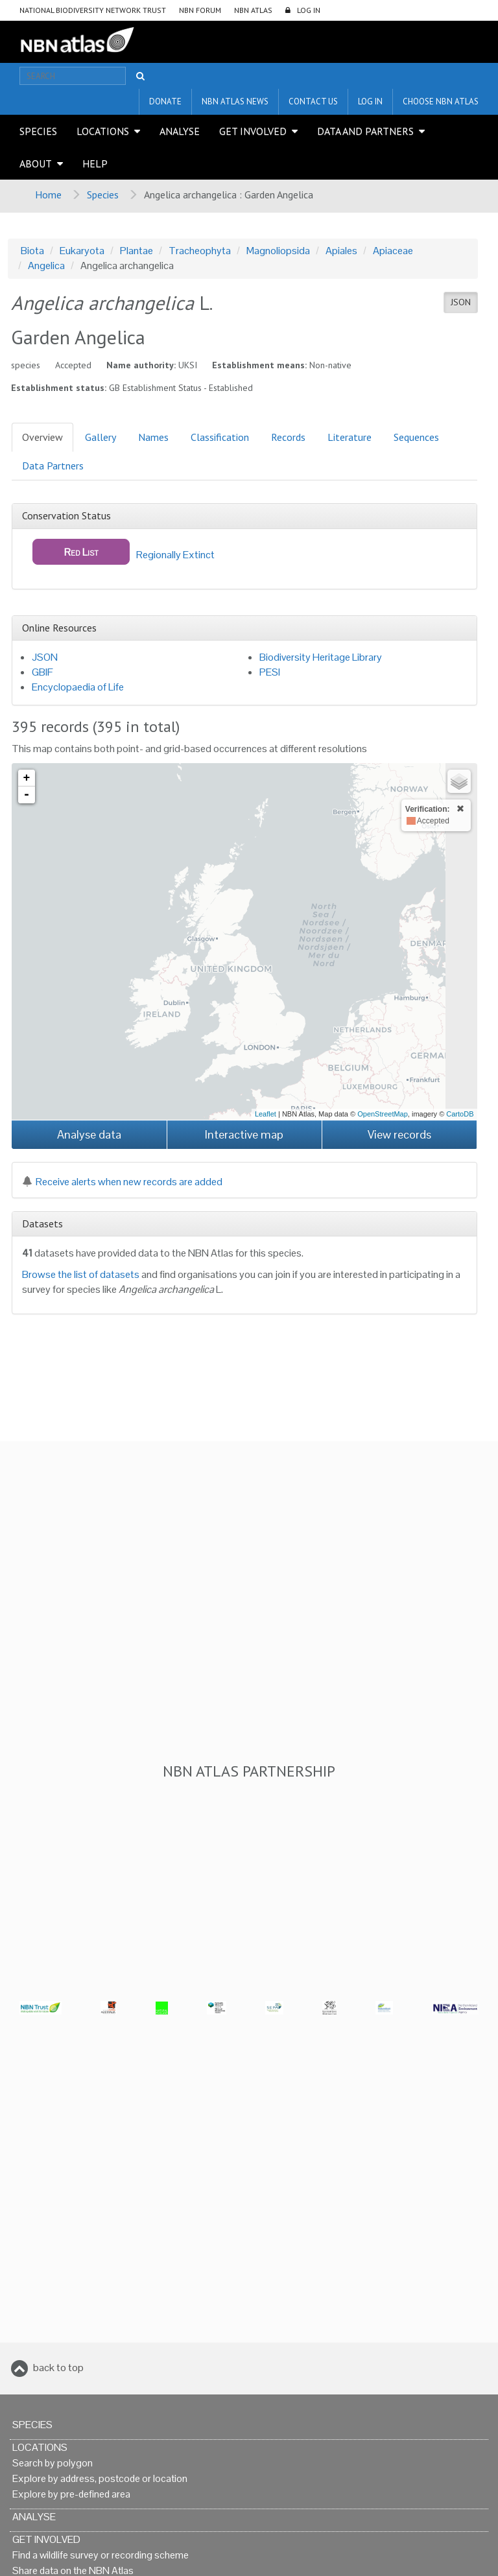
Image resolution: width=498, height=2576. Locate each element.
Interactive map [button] (244, 1134)
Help (95, 163)
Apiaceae (393, 250)
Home (48, 194)
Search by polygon (52, 2463)
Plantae (136, 250)
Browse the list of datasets (80, 1274)
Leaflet (265, 1114)
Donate (165, 101)
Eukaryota (82, 250)
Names (153, 437)
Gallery (100, 437)
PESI (269, 672)
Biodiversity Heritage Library (320, 657)
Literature (349, 437)
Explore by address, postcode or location (99, 2478)
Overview (42, 437)
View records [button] (399, 1134)
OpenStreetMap (382, 1114)
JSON (461, 302)
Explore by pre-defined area (71, 2494)
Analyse (180, 130)
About (35, 163)
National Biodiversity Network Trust (92, 10)
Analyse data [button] (89, 1134)
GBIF (42, 672)
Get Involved (253, 130)
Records (288, 437)
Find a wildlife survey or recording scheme (100, 2555)
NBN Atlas (253, 10)
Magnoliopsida (278, 250)
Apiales (341, 250)
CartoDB (459, 1114)
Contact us (313, 101)
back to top (58, 2367)
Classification (220, 437)
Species (38, 130)
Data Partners (53, 465)
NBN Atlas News (235, 101)
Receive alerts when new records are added (122, 1181)
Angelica (46, 265)
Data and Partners (365, 130)
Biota (32, 250)
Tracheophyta (200, 250)
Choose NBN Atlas (441, 101)
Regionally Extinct (123, 552)
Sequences (416, 437)
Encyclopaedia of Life (78, 687)
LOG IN (308, 10)
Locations (103, 130)
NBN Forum (200, 10)
